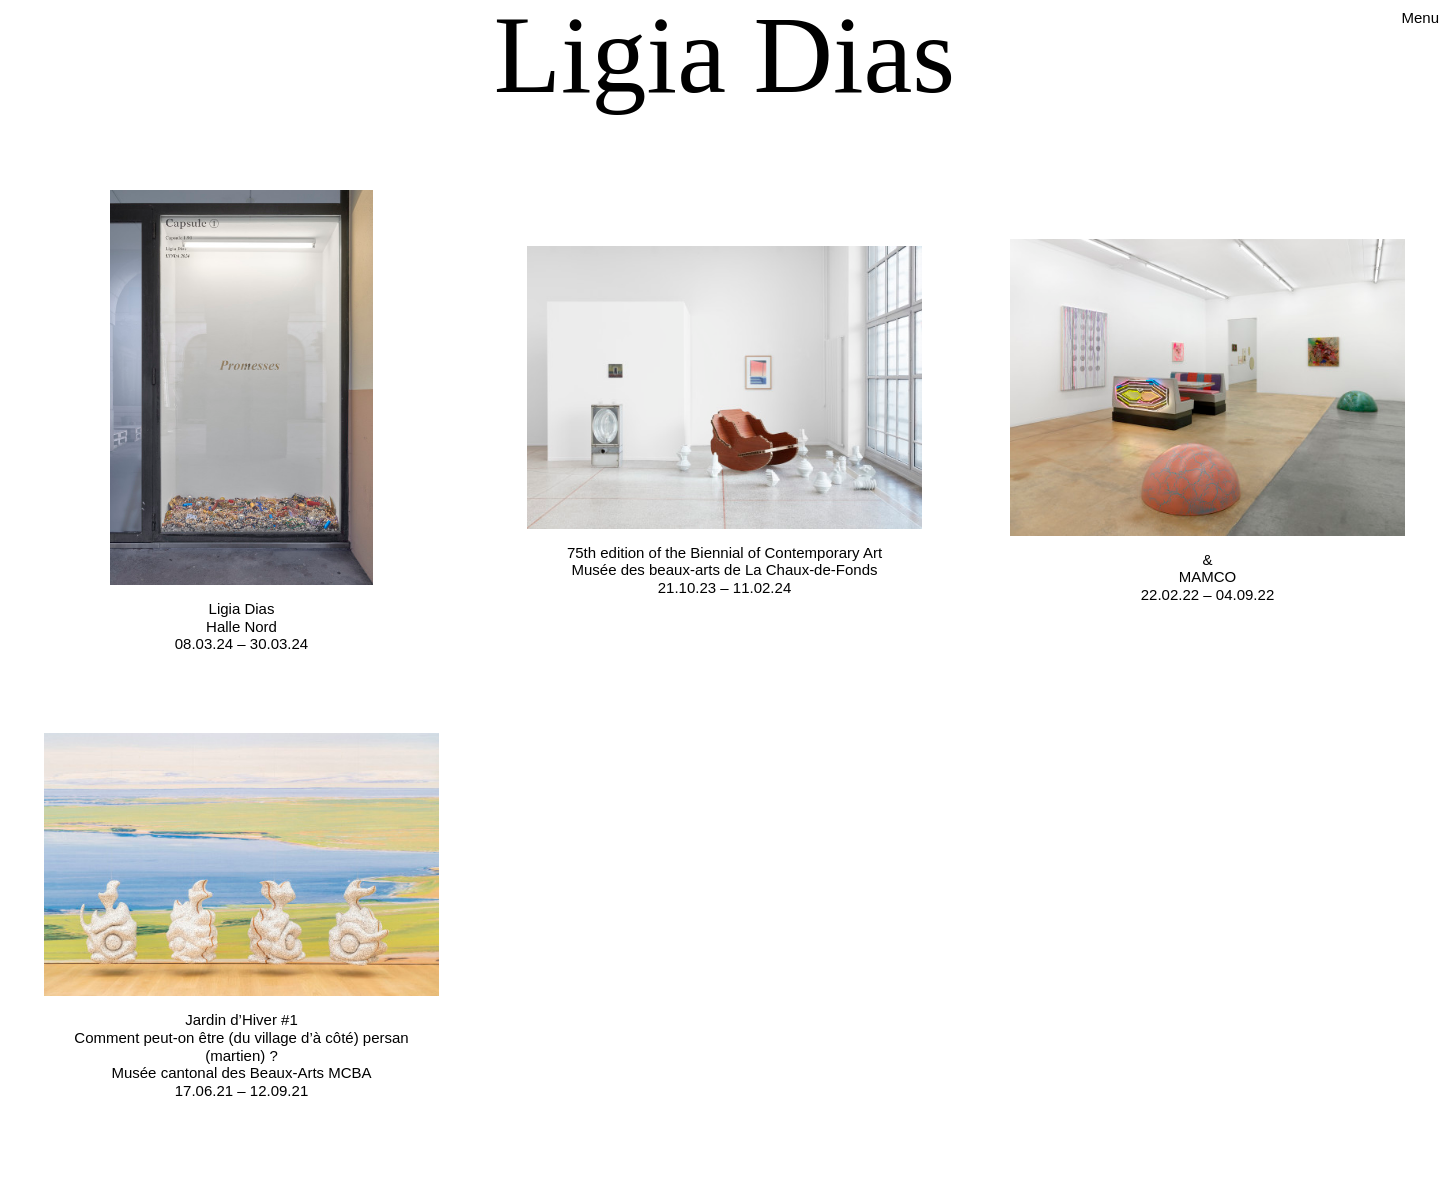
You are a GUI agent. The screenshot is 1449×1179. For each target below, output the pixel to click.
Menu (1420, 17)
